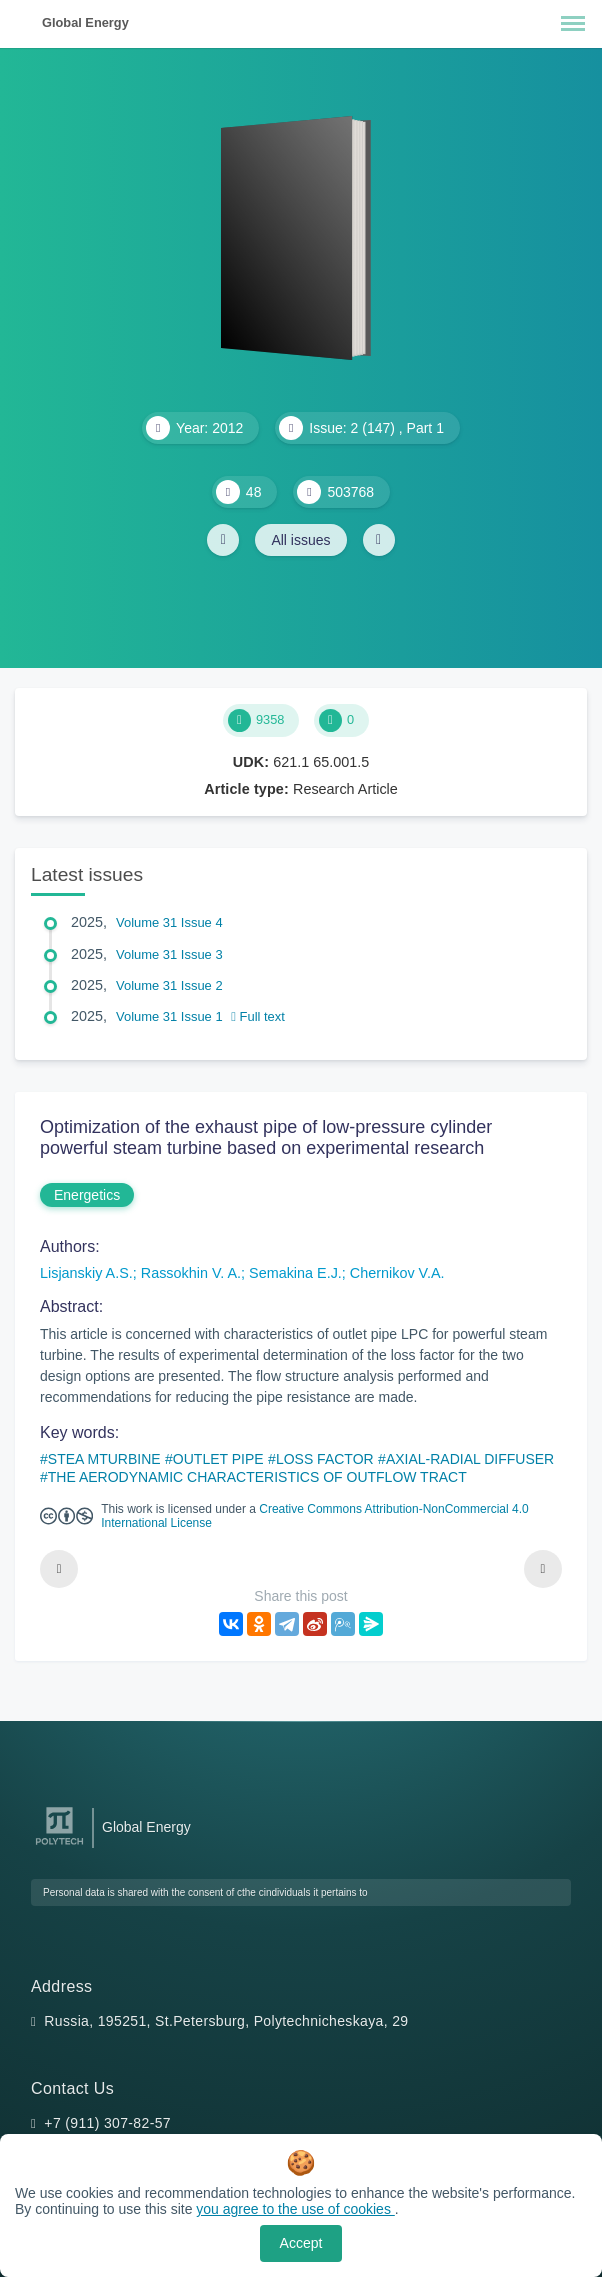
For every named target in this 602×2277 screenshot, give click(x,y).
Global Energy (85, 22)
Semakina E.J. (295, 1273)
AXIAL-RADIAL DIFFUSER (470, 1459)
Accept (301, 2243)
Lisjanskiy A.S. (86, 1273)
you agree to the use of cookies (295, 2209)
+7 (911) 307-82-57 (107, 2123)
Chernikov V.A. (397, 1273)
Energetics (87, 1195)
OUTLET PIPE (218, 1459)
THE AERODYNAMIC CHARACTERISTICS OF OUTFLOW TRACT (257, 1477)
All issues (300, 540)
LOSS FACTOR (325, 1459)
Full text (258, 1016)
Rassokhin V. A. (191, 1273)
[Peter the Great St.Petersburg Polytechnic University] (59, 1845)
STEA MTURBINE (104, 1459)
